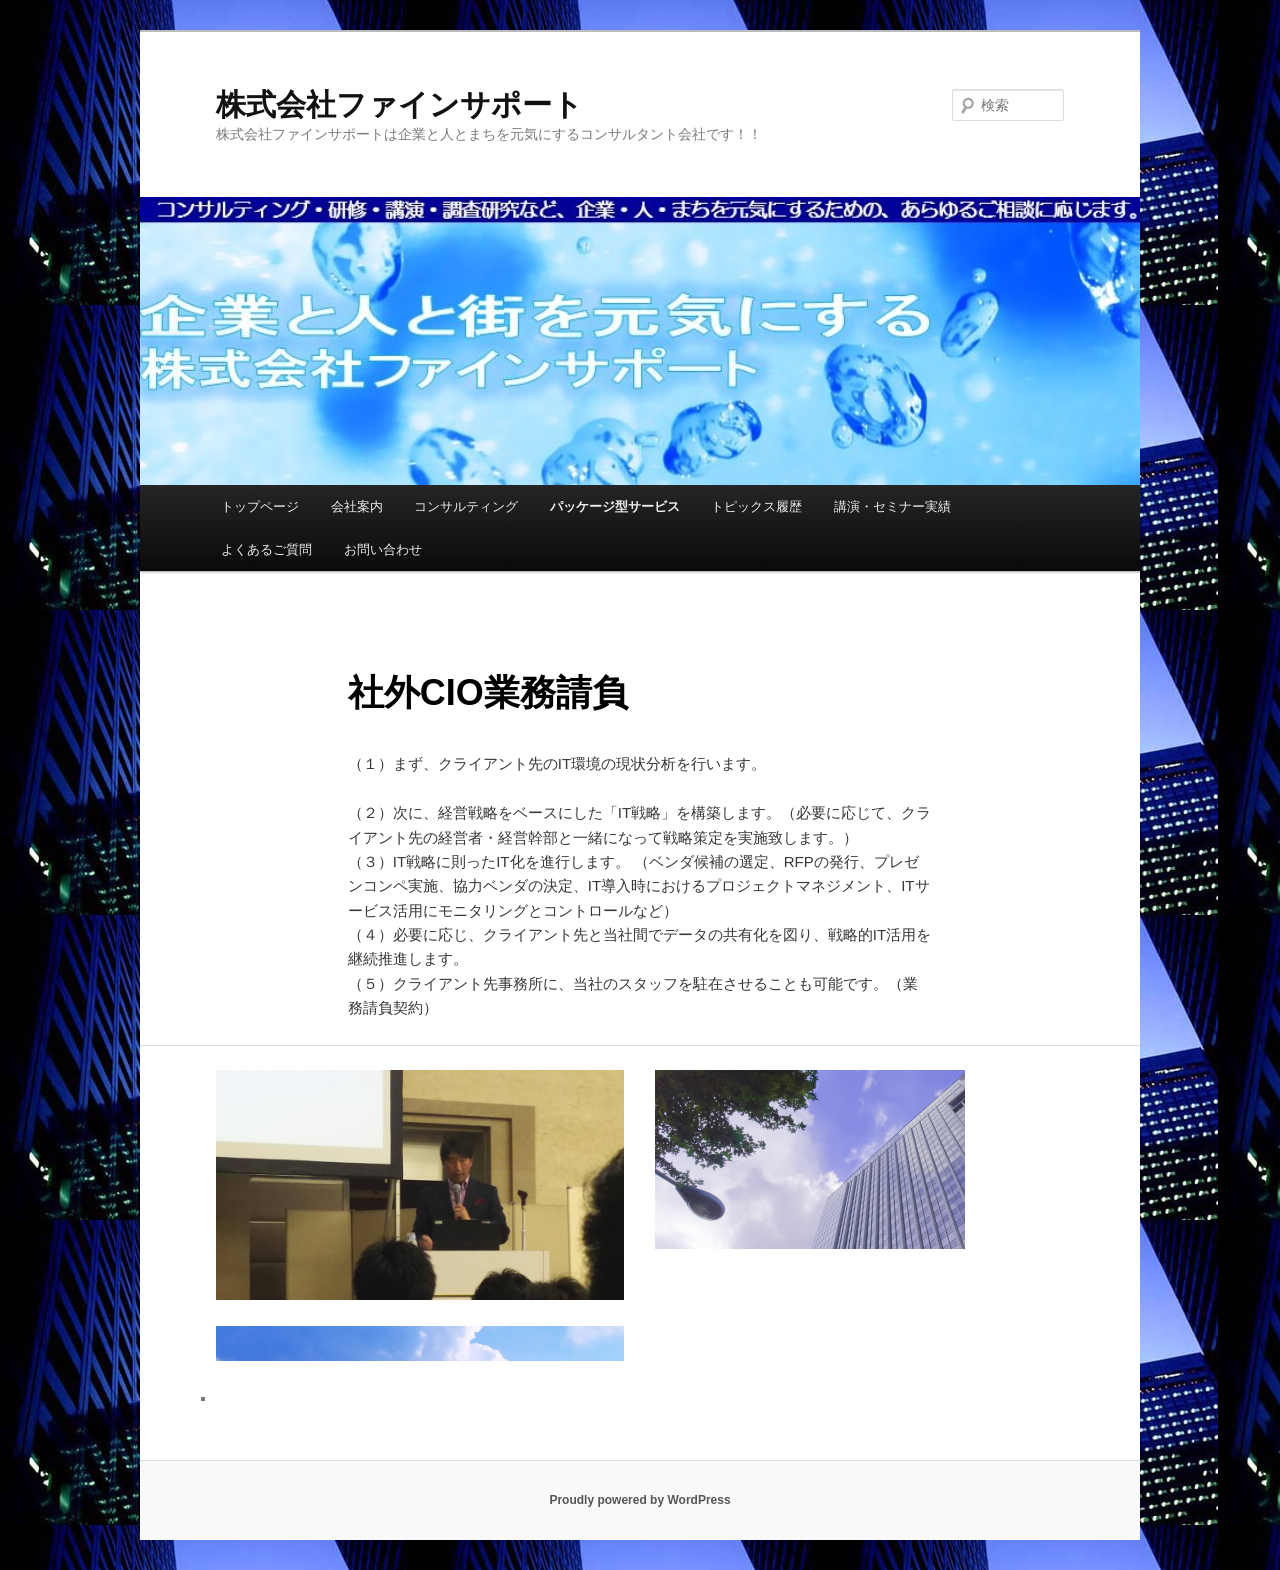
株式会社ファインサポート (399, 104)
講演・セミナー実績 (892, 506)
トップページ (260, 506)
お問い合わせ (383, 549)
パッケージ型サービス (615, 506)
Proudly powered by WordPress (639, 1500)
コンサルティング (466, 506)
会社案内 (357, 506)
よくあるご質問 (266, 549)
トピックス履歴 (756, 506)
